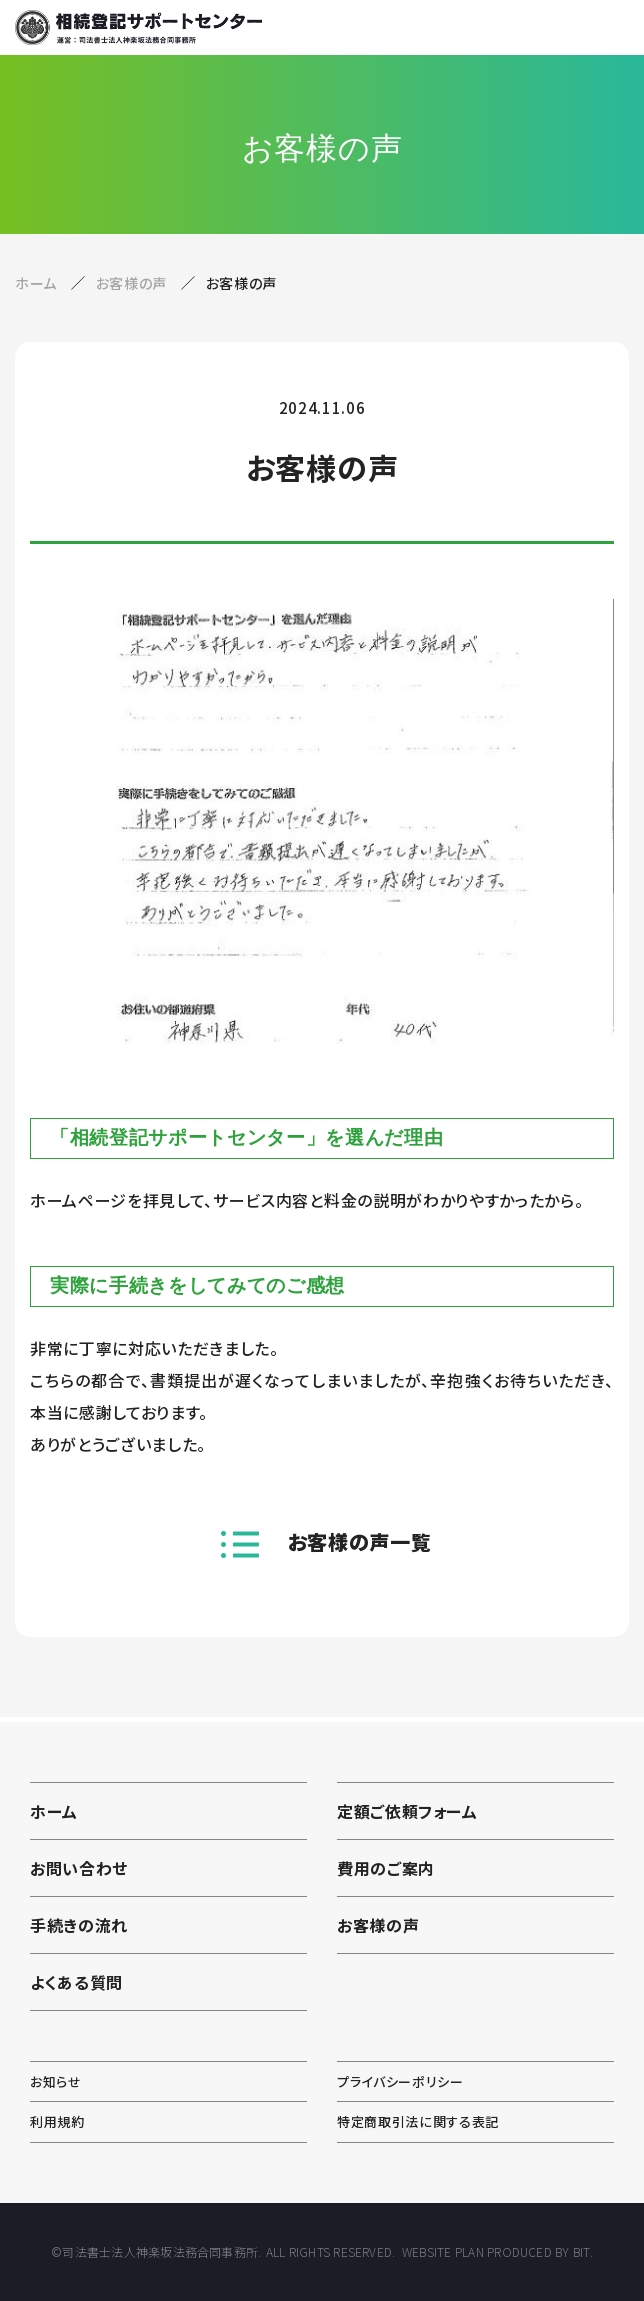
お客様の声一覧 (360, 1541)
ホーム (36, 283)
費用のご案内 (386, 1868)
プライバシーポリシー (400, 2081)
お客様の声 (133, 283)
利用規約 (57, 2121)
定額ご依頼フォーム (407, 1811)
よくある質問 (76, 1982)
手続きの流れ (79, 1925)
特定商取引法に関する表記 (418, 2121)
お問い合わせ (79, 1868)
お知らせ (56, 2081)
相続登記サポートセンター (138, 27)
